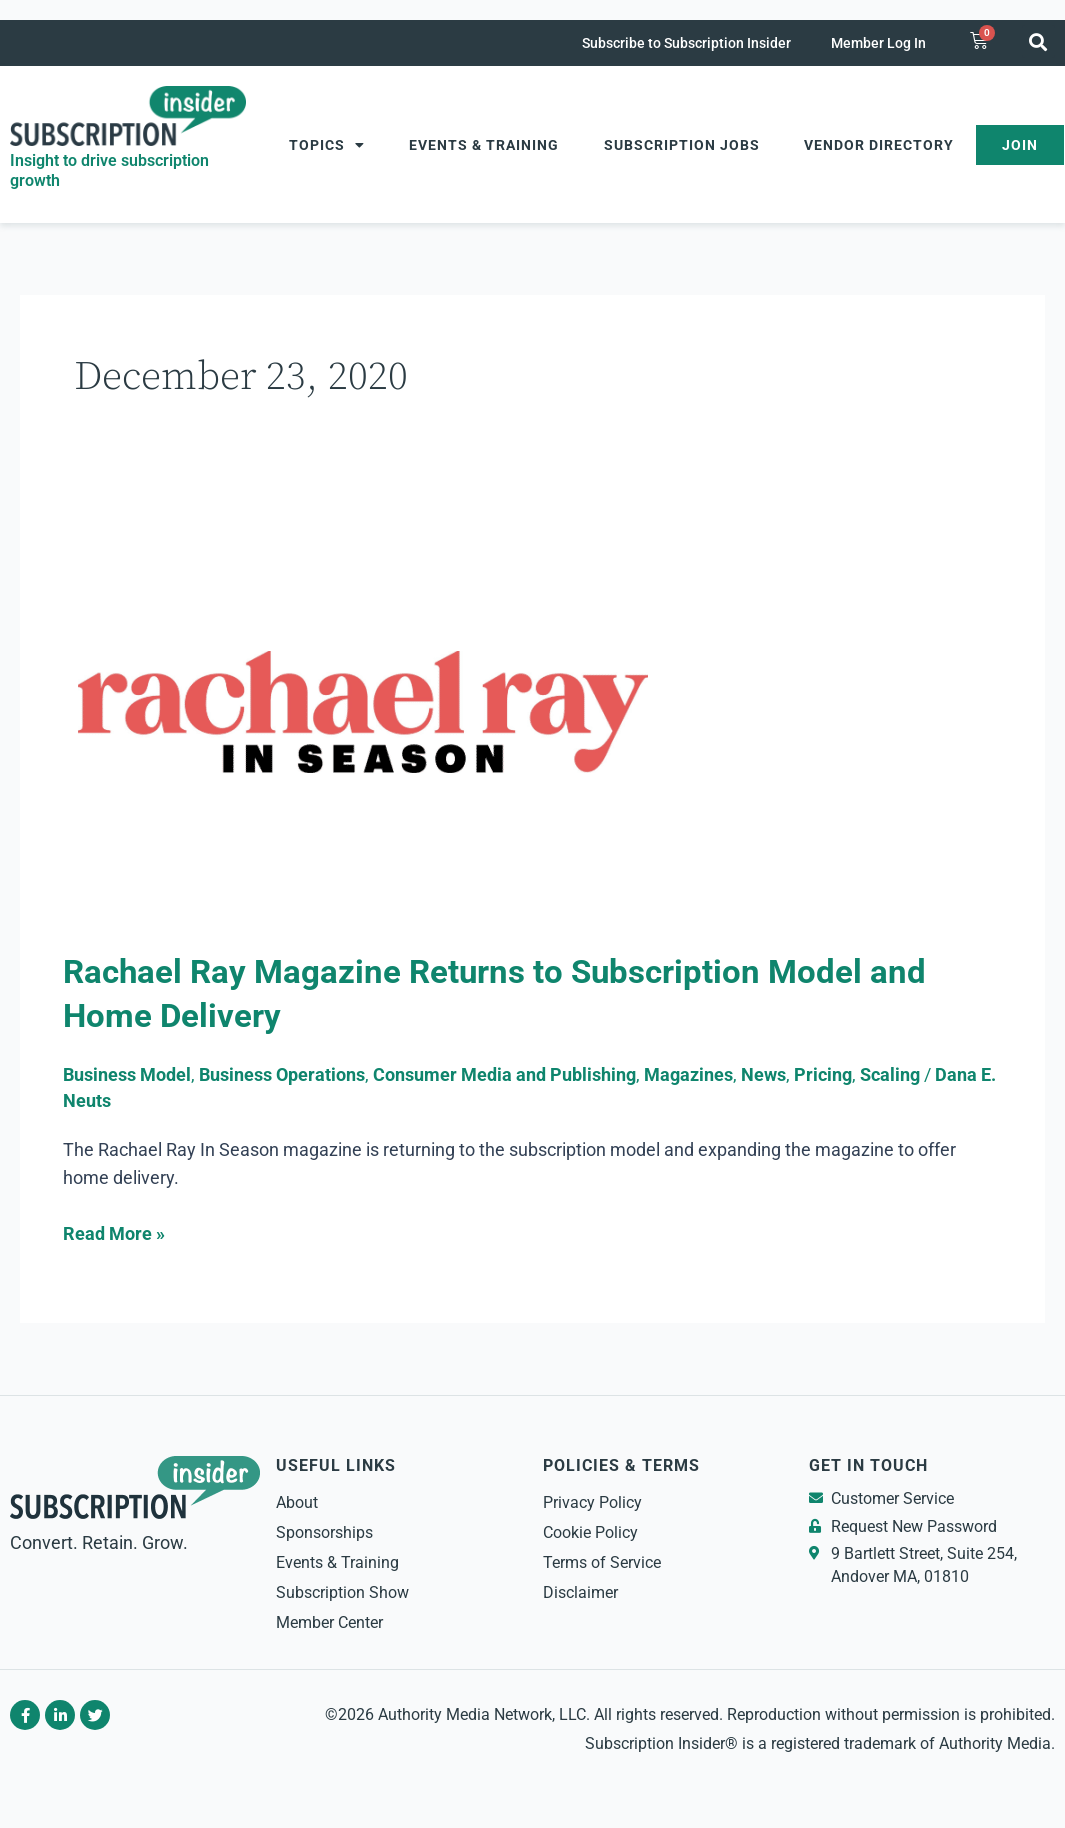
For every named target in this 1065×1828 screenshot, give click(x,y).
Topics (327, 145)
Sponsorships (324, 1532)
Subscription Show (342, 1592)
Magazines (688, 1074)
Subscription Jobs (682, 145)
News (763, 1074)
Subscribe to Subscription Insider (686, 43)
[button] (1038, 41)
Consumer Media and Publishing (504, 1074)
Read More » (114, 1232)
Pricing (823, 1074)
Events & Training (484, 145)
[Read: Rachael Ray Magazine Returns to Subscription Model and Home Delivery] (363, 721)
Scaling (890, 1074)
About (297, 1502)
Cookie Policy (590, 1532)
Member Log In (878, 43)
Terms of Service (602, 1562)
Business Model (127, 1074)
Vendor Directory (879, 145)
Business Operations (282, 1074)
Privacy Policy (592, 1502)
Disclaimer (580, 1592)
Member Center (329, 1622)
